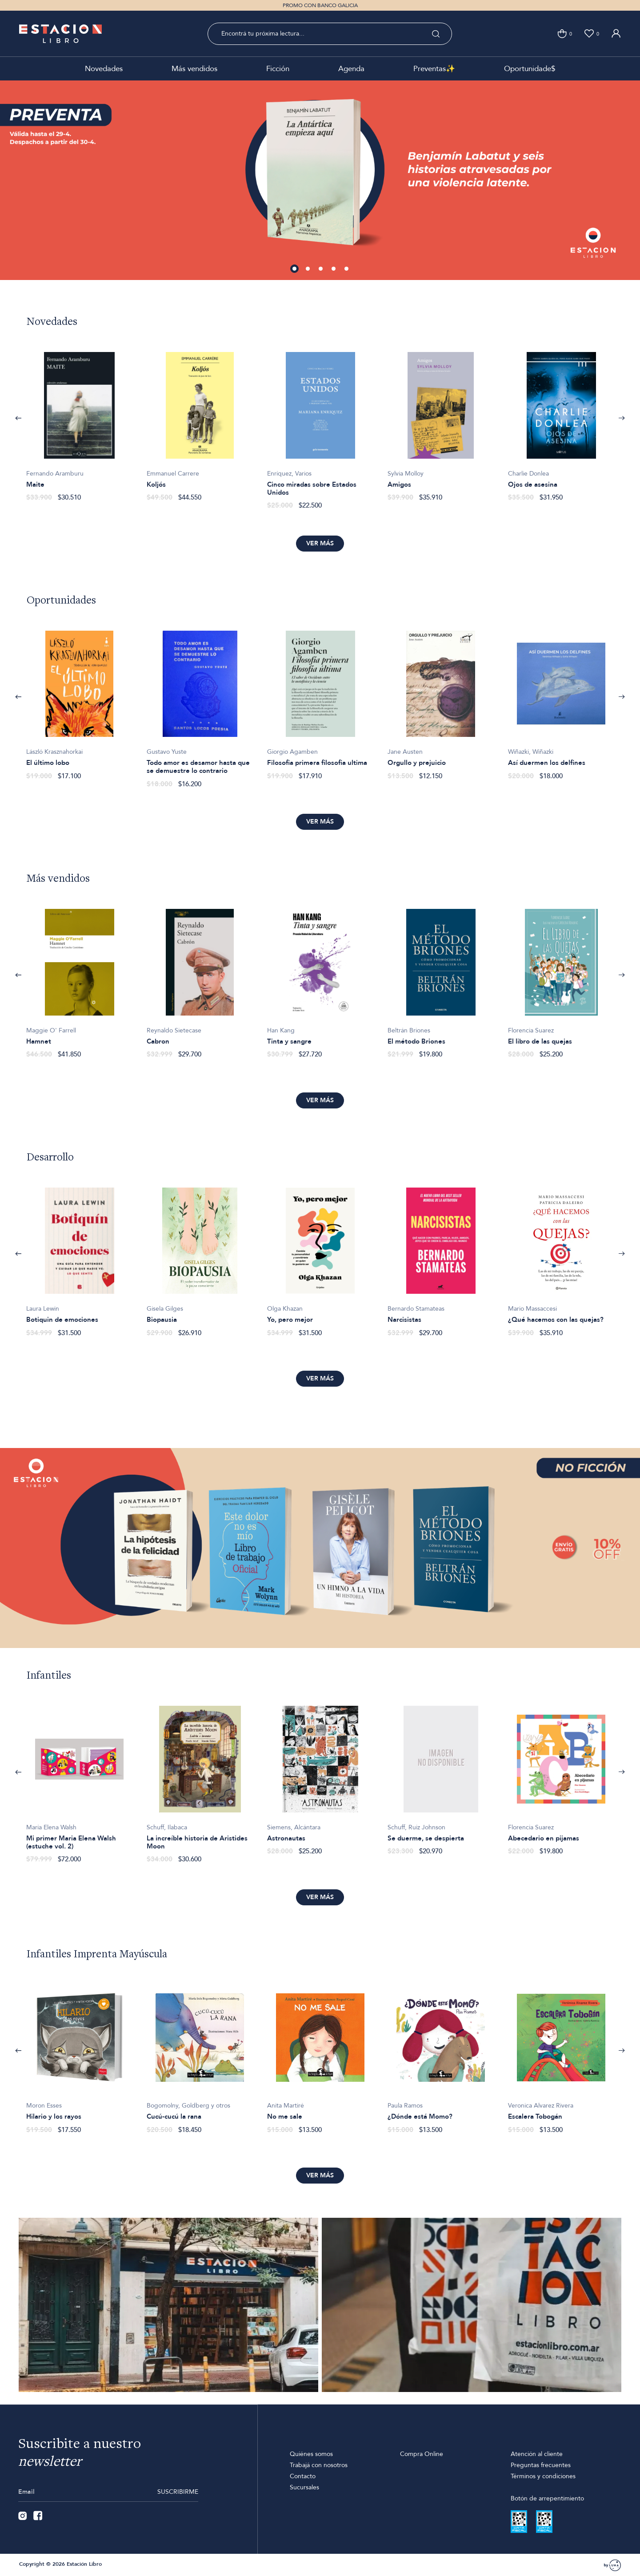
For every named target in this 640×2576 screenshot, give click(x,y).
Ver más (320, 543)
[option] (320, 180)
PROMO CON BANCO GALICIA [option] (320, 5)
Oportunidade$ (529, 69)
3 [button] (321, 269)
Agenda (351, 69)
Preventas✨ (434, 69)
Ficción (277, 69)
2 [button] (308, 269)
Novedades (104, 69)
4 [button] (334, 269)
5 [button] (347, 269)
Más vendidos (194, 69)
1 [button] (295, 269)
